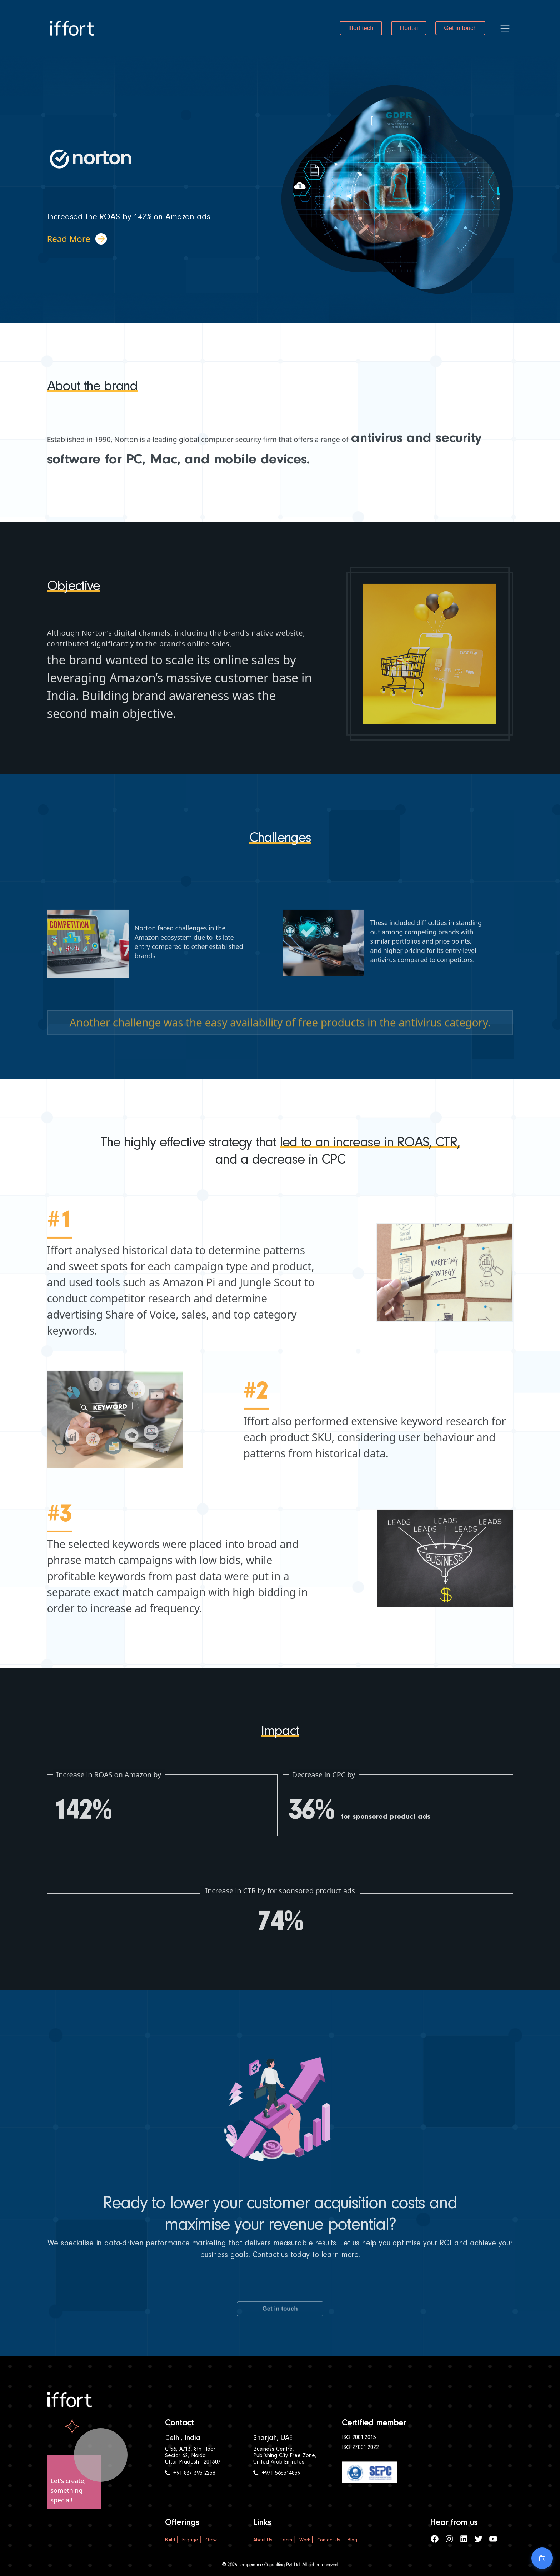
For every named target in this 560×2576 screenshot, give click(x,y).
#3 (59, 1544)
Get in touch (460, 28)
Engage (190, 2540)
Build (170, 2540)
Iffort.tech (361, 28)
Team (286, 2540)
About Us (262, 2540)
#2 (256, 1422)
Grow (211, 2540)
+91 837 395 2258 (190, 2473)
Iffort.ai (409, 28)
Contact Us (329, 2540)
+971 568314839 (276, 2473)
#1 (59, 1251)
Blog (352, 2540)
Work (304, 2540)
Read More (77, 239)
